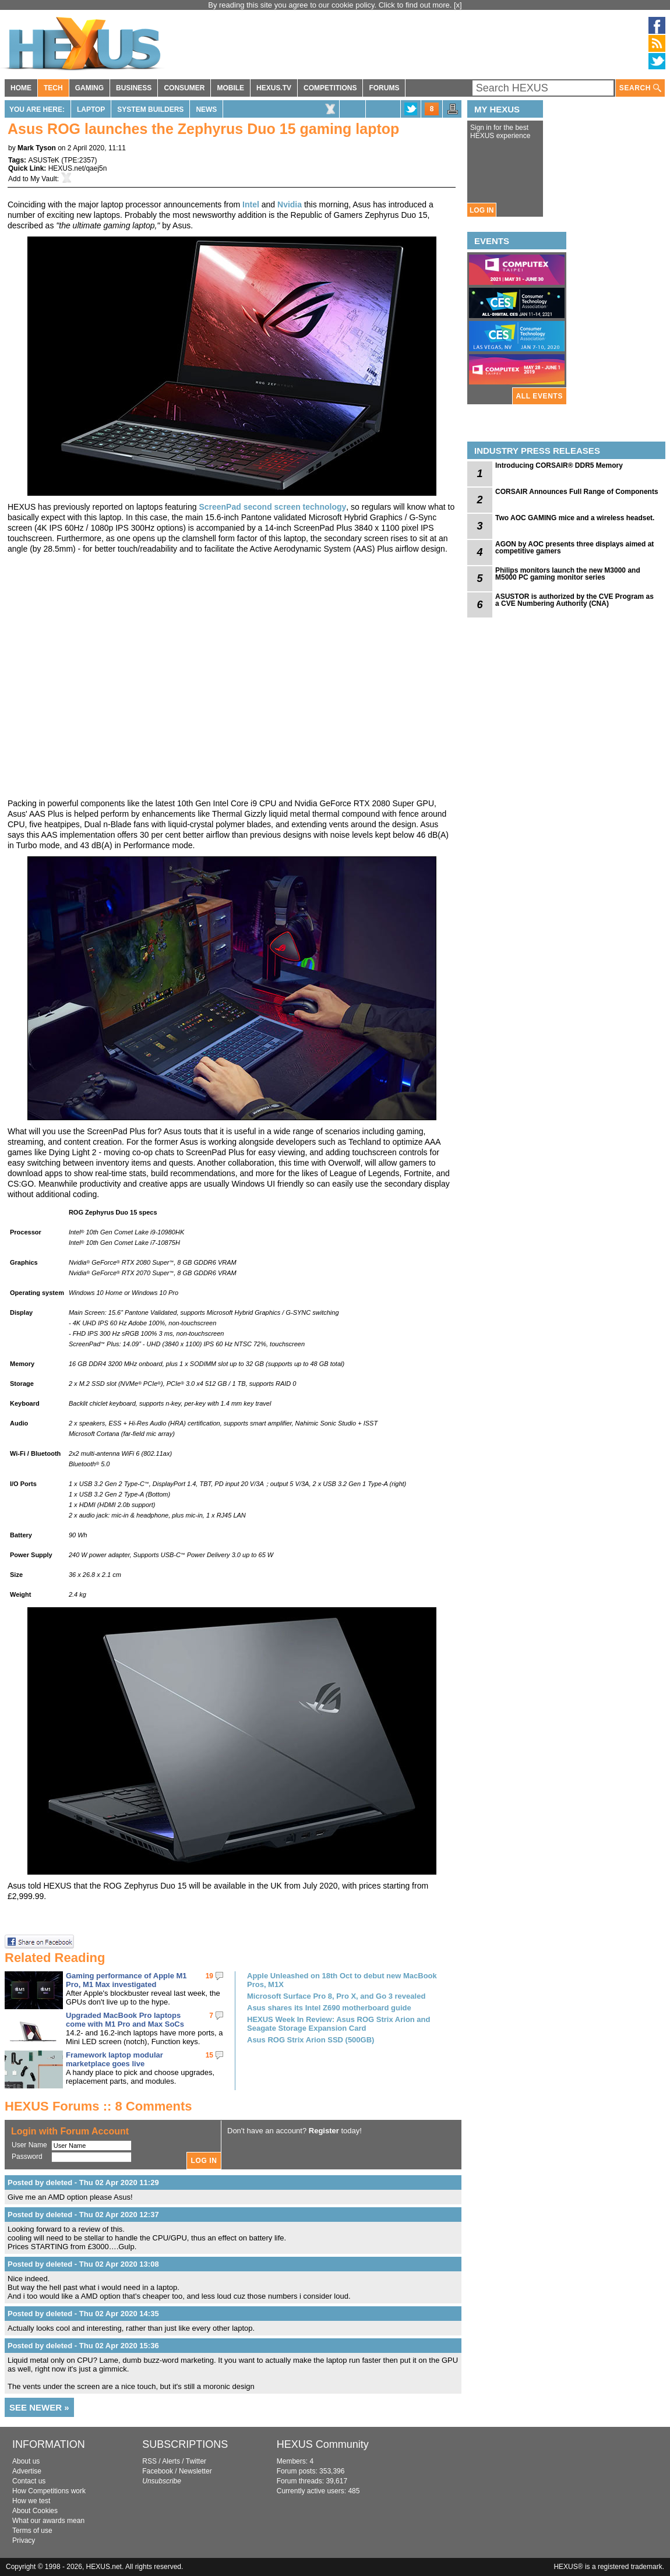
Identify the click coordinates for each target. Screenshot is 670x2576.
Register (324, 2130)
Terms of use (32, 2530)
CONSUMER (184, 88)
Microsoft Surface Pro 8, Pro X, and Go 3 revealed (336, 1996)
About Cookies (35, 2511)
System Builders (150, 109)
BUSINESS (133, 88)
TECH (53, 88)
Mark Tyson (36, 148)
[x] (458, 5)
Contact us (28, 2481)
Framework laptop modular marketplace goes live (114, 2059)
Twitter (196, 2461)
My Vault (43, 179)
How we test (31, 2501)
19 (209, 1976)
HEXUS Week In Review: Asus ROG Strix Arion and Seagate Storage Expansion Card (338, 2023)
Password (27, 2156)
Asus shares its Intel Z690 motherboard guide (329, 2007)
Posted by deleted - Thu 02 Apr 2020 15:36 (83, 2345)
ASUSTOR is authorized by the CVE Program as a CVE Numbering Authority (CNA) (574, 600)
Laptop (91, 109)
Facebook (157, 2471)
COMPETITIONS (330, 88)
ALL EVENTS (539, 396)
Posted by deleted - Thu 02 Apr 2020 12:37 (83, 2214)
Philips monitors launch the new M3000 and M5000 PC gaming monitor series (567, 574)
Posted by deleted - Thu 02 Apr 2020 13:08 (83, 2264)
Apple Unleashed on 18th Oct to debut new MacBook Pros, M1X (342, 1980)
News (206, 109)
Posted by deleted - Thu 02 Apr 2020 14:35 (83, 2313)
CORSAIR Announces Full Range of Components (576, 491)
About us (26, 2461)
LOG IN (481, 210)
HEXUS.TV (273, 88)
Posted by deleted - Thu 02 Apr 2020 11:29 (83, 2182)
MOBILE (230, 88)
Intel (250, 204)
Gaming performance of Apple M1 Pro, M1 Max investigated (126, 1980)
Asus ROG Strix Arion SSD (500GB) (310, 2039)
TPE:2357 (79, 160)
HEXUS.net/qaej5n (77, 168)
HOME (20, 88)
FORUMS (384, 88)
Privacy (23, 2540)
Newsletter (195, 2471)
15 (209, 2055)
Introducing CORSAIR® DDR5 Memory (559, 465)
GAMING (89, 88)
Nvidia (289, 204)
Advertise (26, 2471)
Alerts (171, 2461)
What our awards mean (48, 2521)
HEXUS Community (323, 2444)
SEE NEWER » (39, 2407)
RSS (149, 2461)
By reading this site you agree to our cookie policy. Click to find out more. (331, 5)
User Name (29, 2145)
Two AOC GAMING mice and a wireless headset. (574, 517)
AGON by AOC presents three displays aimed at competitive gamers (574, 548)
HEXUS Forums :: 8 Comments (98, 2106)
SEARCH (640, 88)
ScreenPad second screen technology (272, 506)
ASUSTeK (43, 160)
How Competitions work (49, 2491)
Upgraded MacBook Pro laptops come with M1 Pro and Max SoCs (125, 2019)
